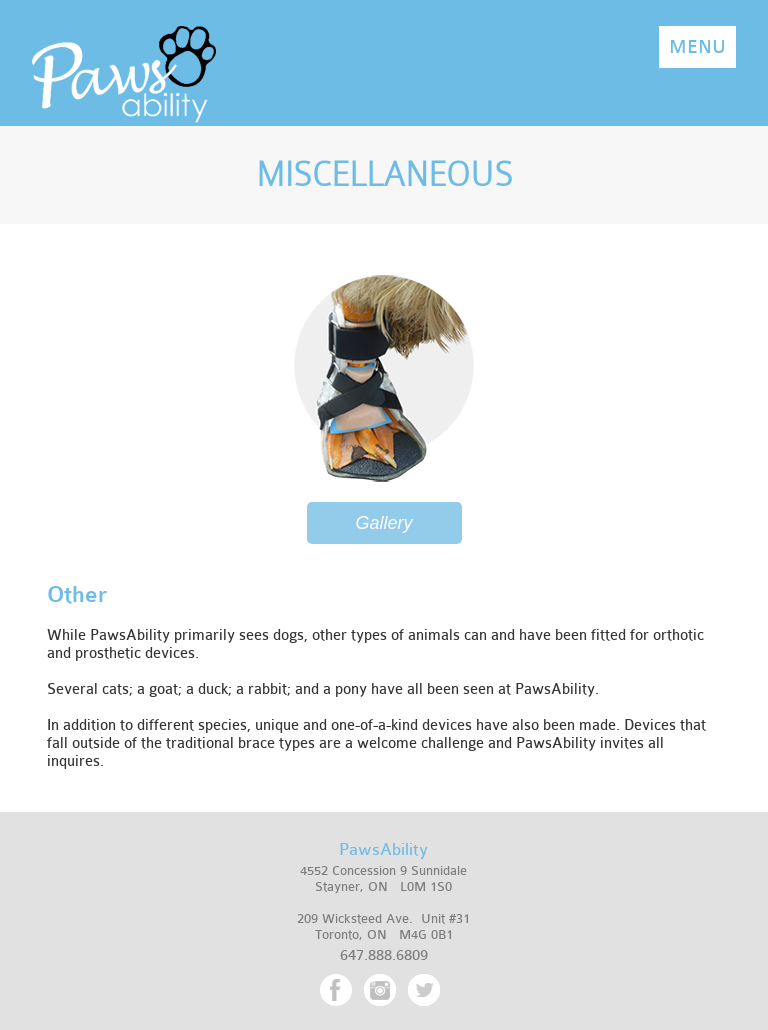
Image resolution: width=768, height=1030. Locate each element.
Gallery (383, 523)
